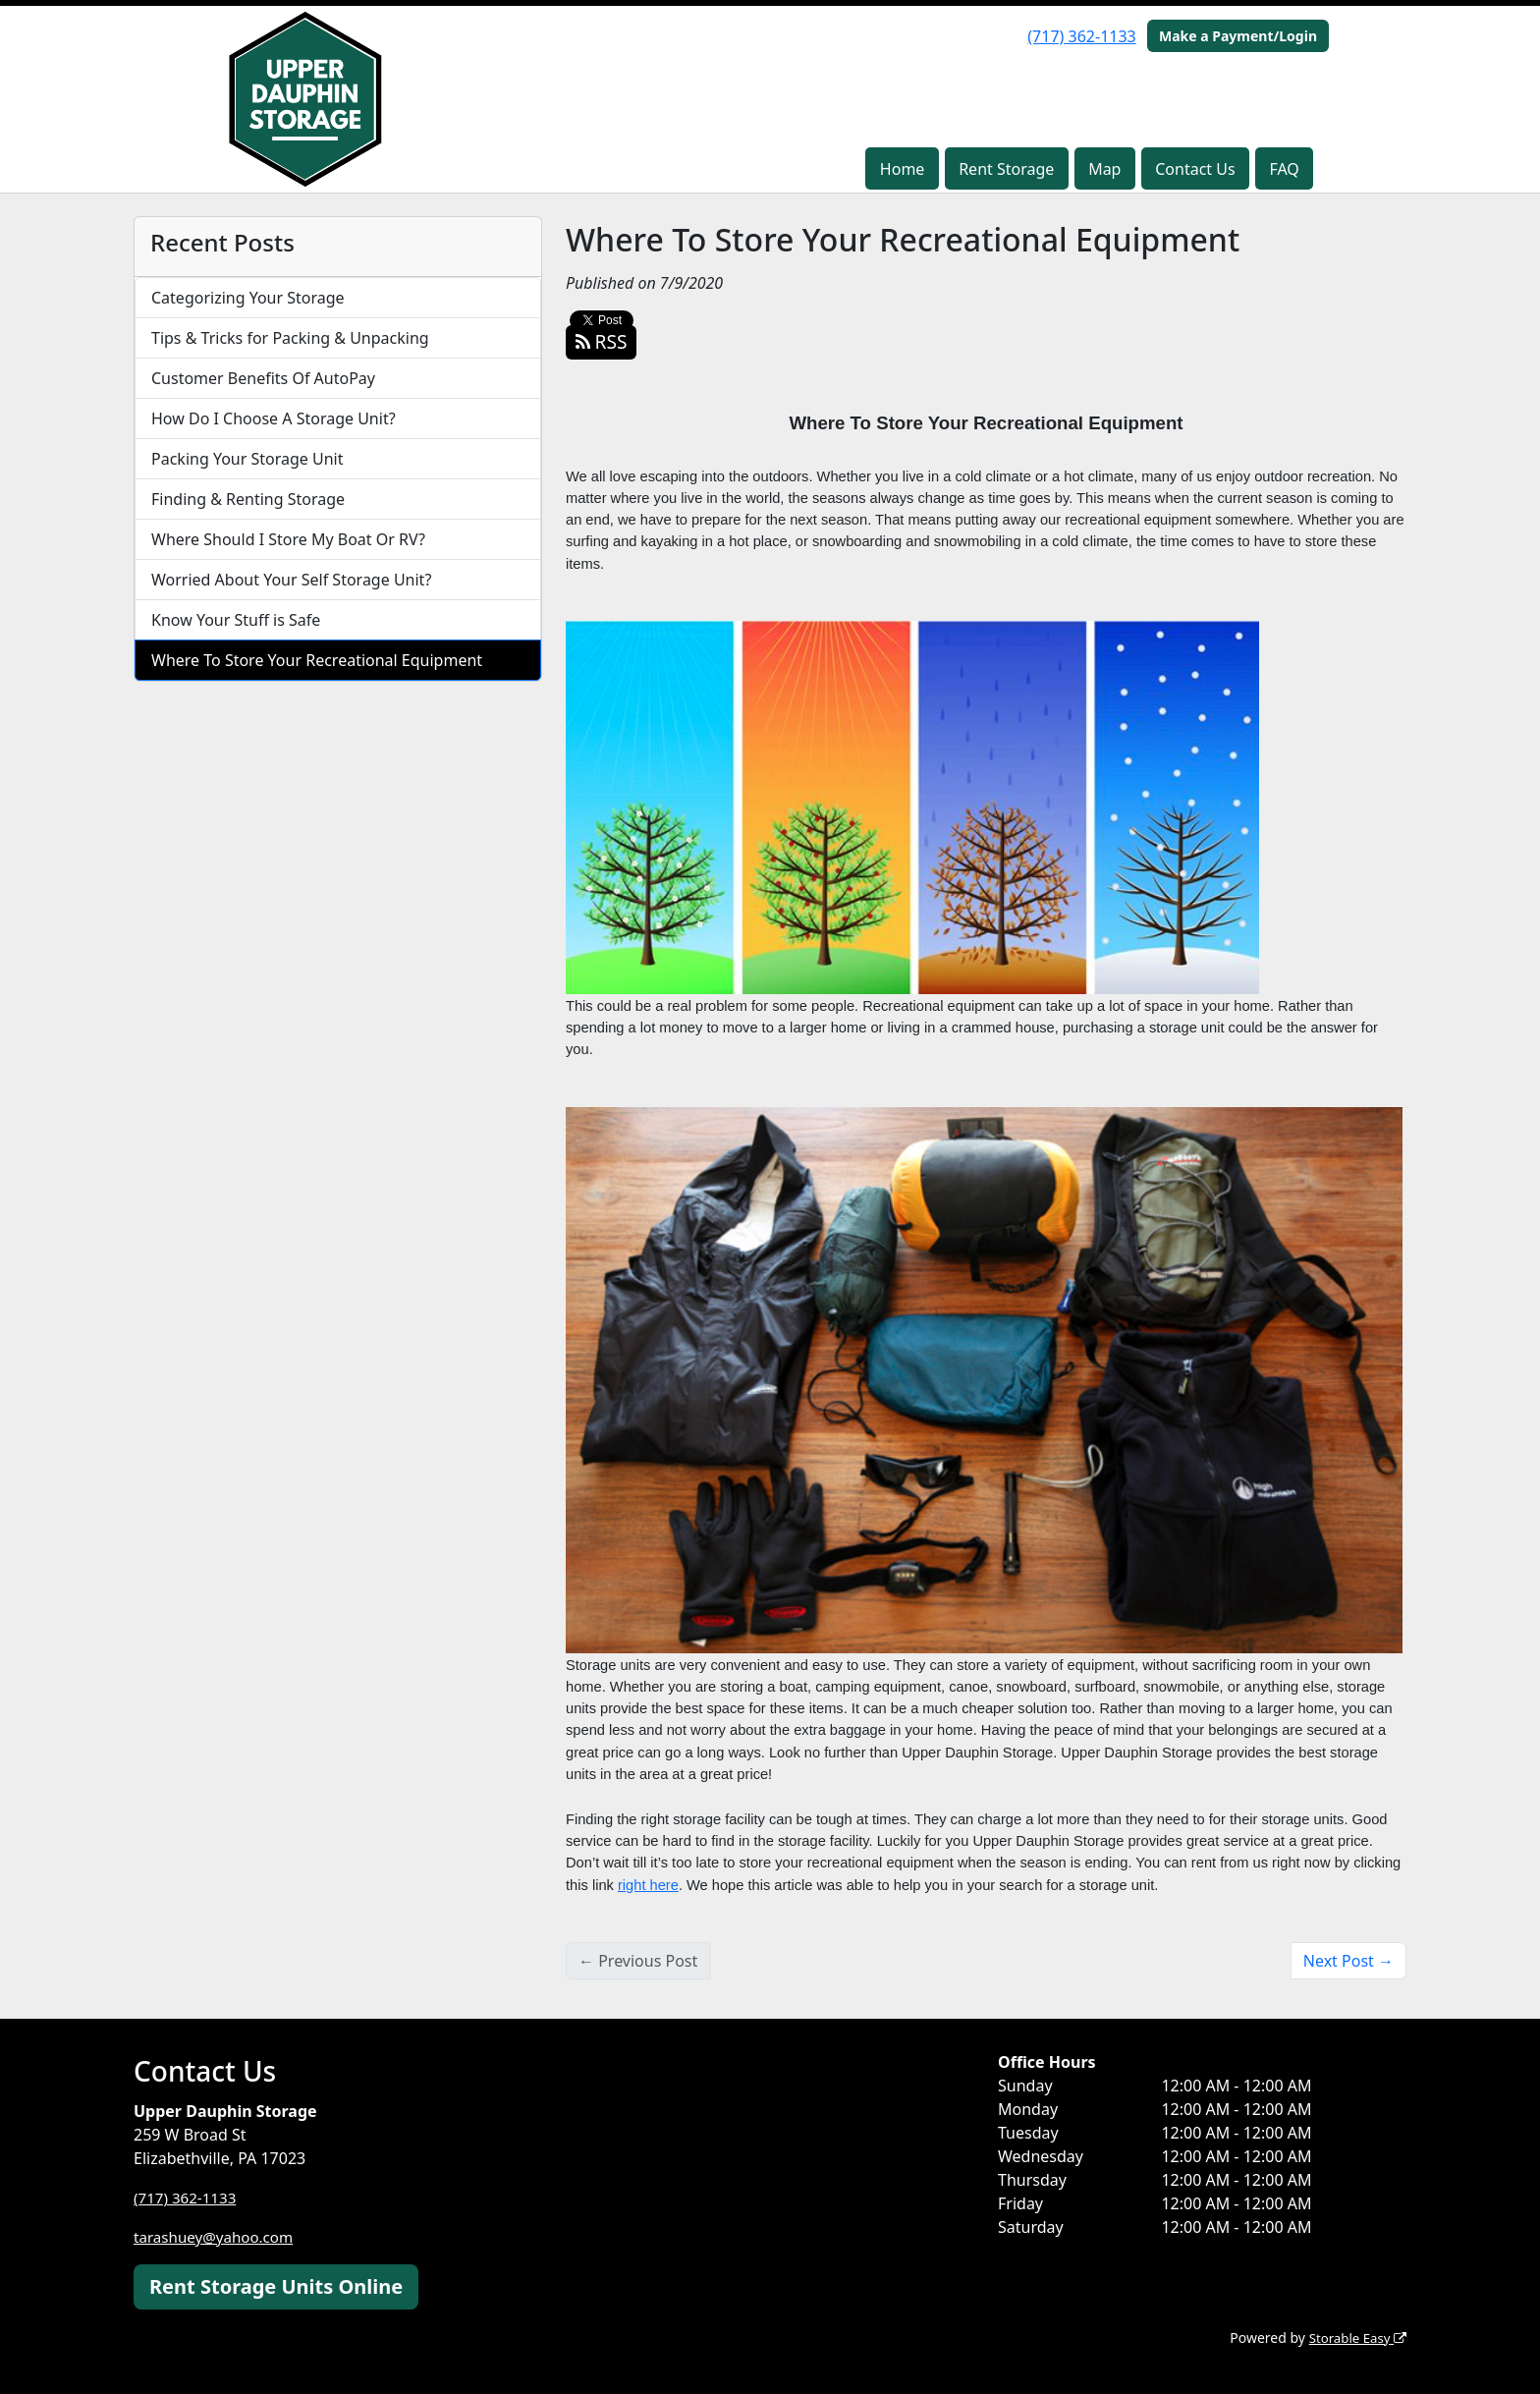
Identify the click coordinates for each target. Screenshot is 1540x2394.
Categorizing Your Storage (248, 297)
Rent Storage (1006, 169)
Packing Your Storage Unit (247, 459)
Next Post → (1348, 1961)
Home (902, 169)
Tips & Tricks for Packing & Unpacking (290, 338)
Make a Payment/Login (1238, 36)
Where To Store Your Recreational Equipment (316, 660)
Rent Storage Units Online (276, 2286)
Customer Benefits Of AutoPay (263, 378)
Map (1104, 169)
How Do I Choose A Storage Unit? (273, 418)
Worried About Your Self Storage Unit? (291, 579)
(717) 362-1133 (1081, 36)
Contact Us (1195, 169)
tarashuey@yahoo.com (218, 2237)
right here (648, 1885)
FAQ (1283, 169)
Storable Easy (1354, 2337)
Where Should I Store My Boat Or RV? (288, 539)
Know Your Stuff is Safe (235, 620)
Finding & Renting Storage (248, 499)
